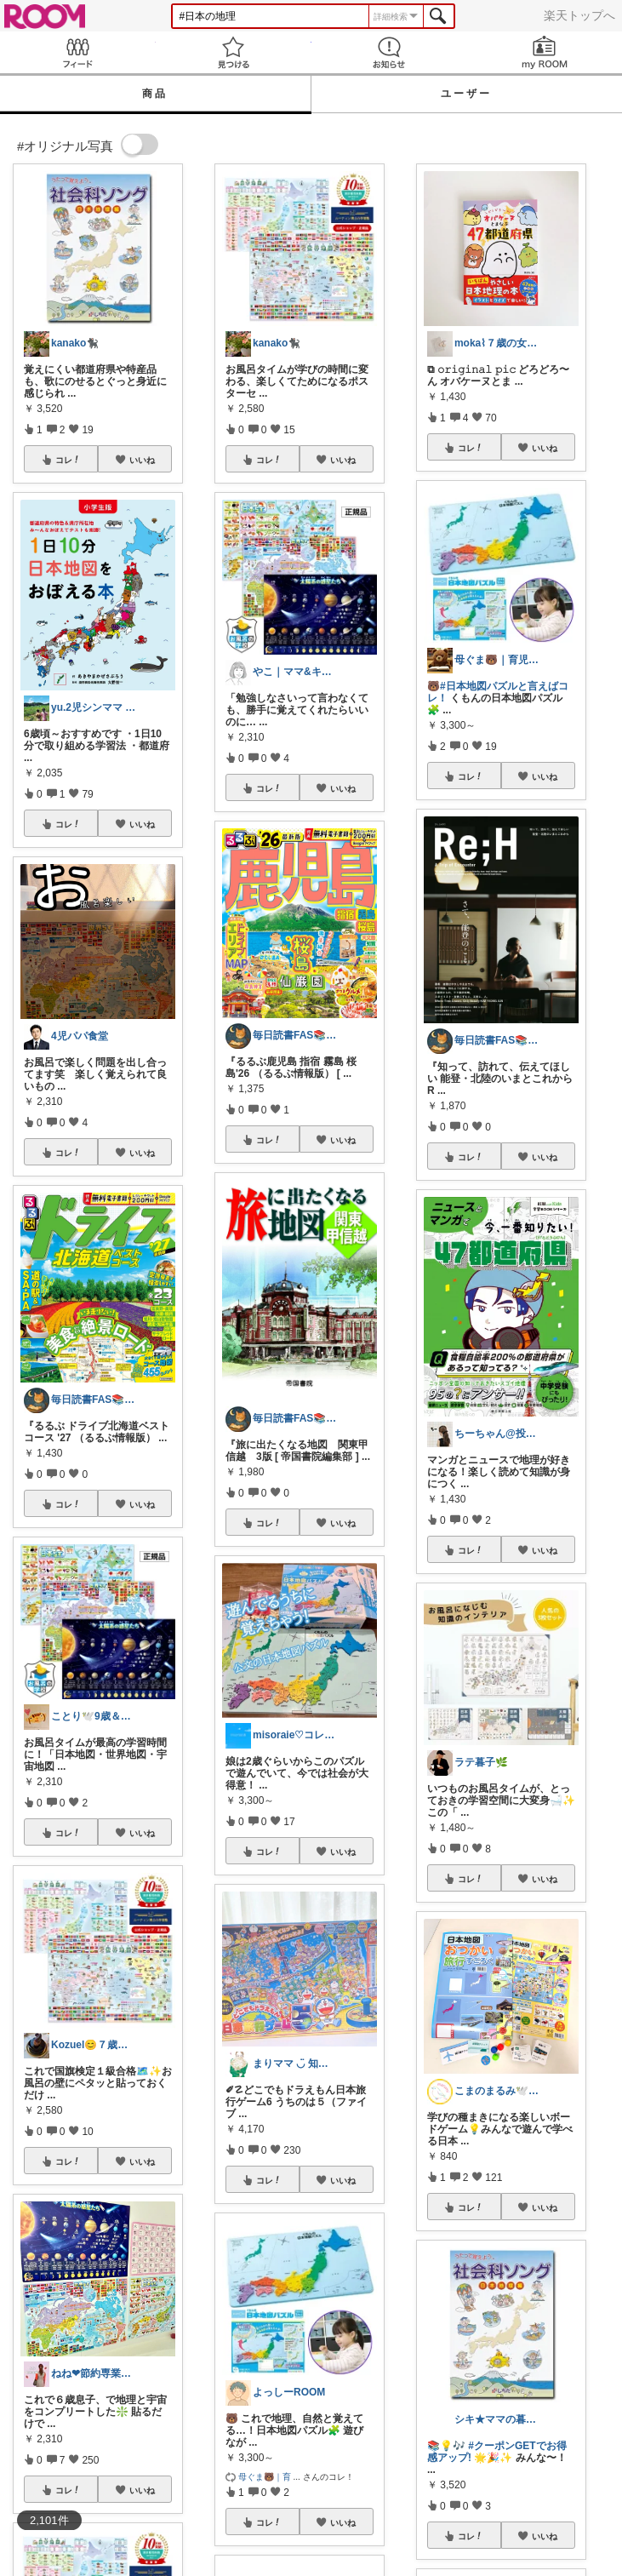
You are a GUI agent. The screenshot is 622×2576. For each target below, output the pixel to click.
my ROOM (544, 52)
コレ (68, 459)
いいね (142, 459)
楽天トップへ (579, 15)
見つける (233, 52)
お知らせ (389, 52)
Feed (78, 52)
